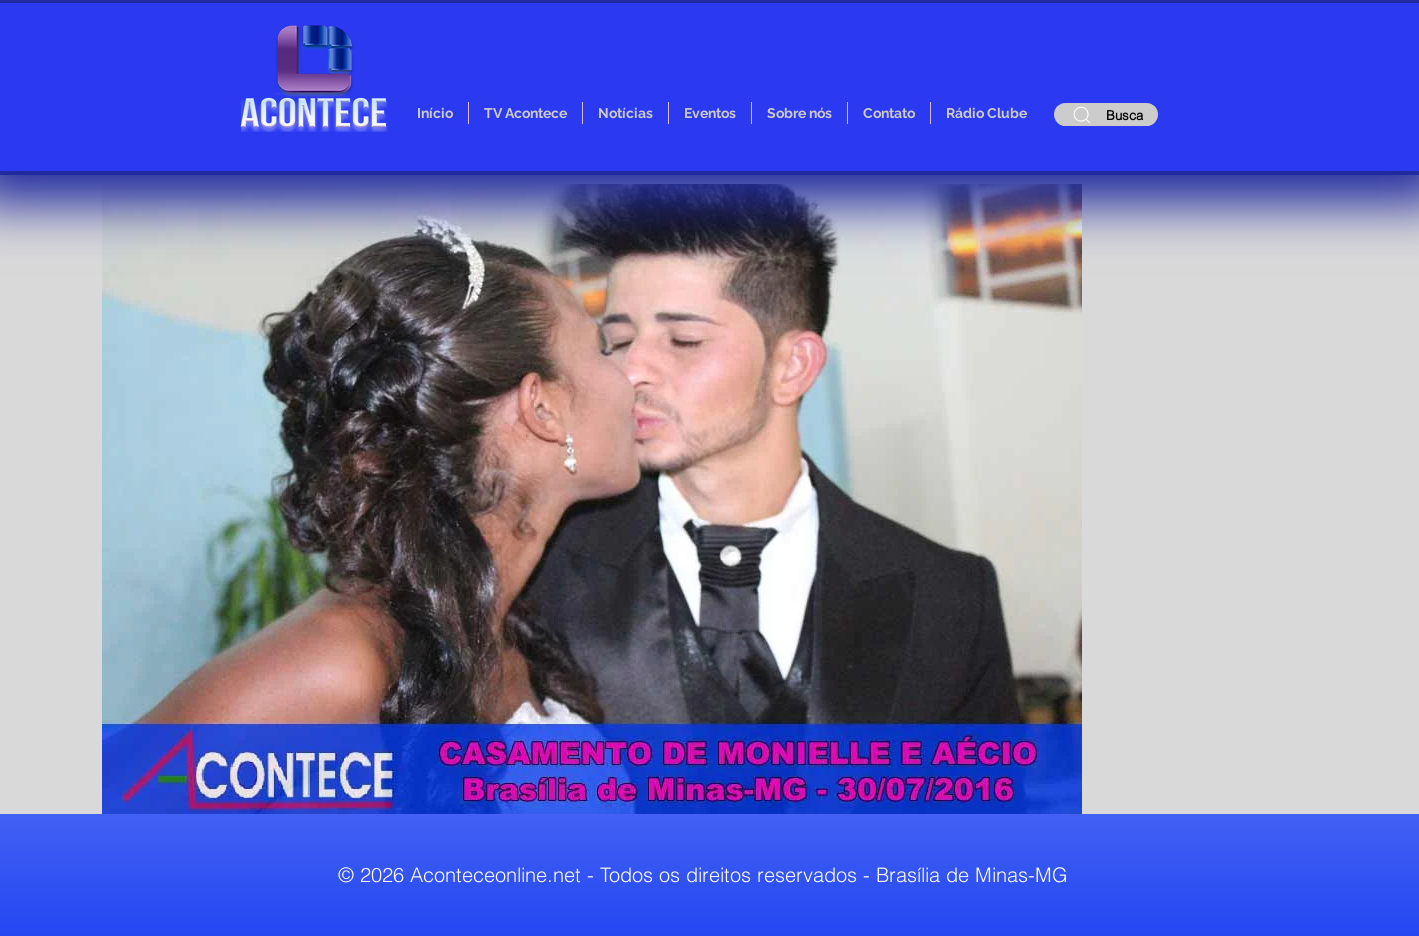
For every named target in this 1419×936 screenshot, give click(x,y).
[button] (592, 499)
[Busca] (1106, 114)
